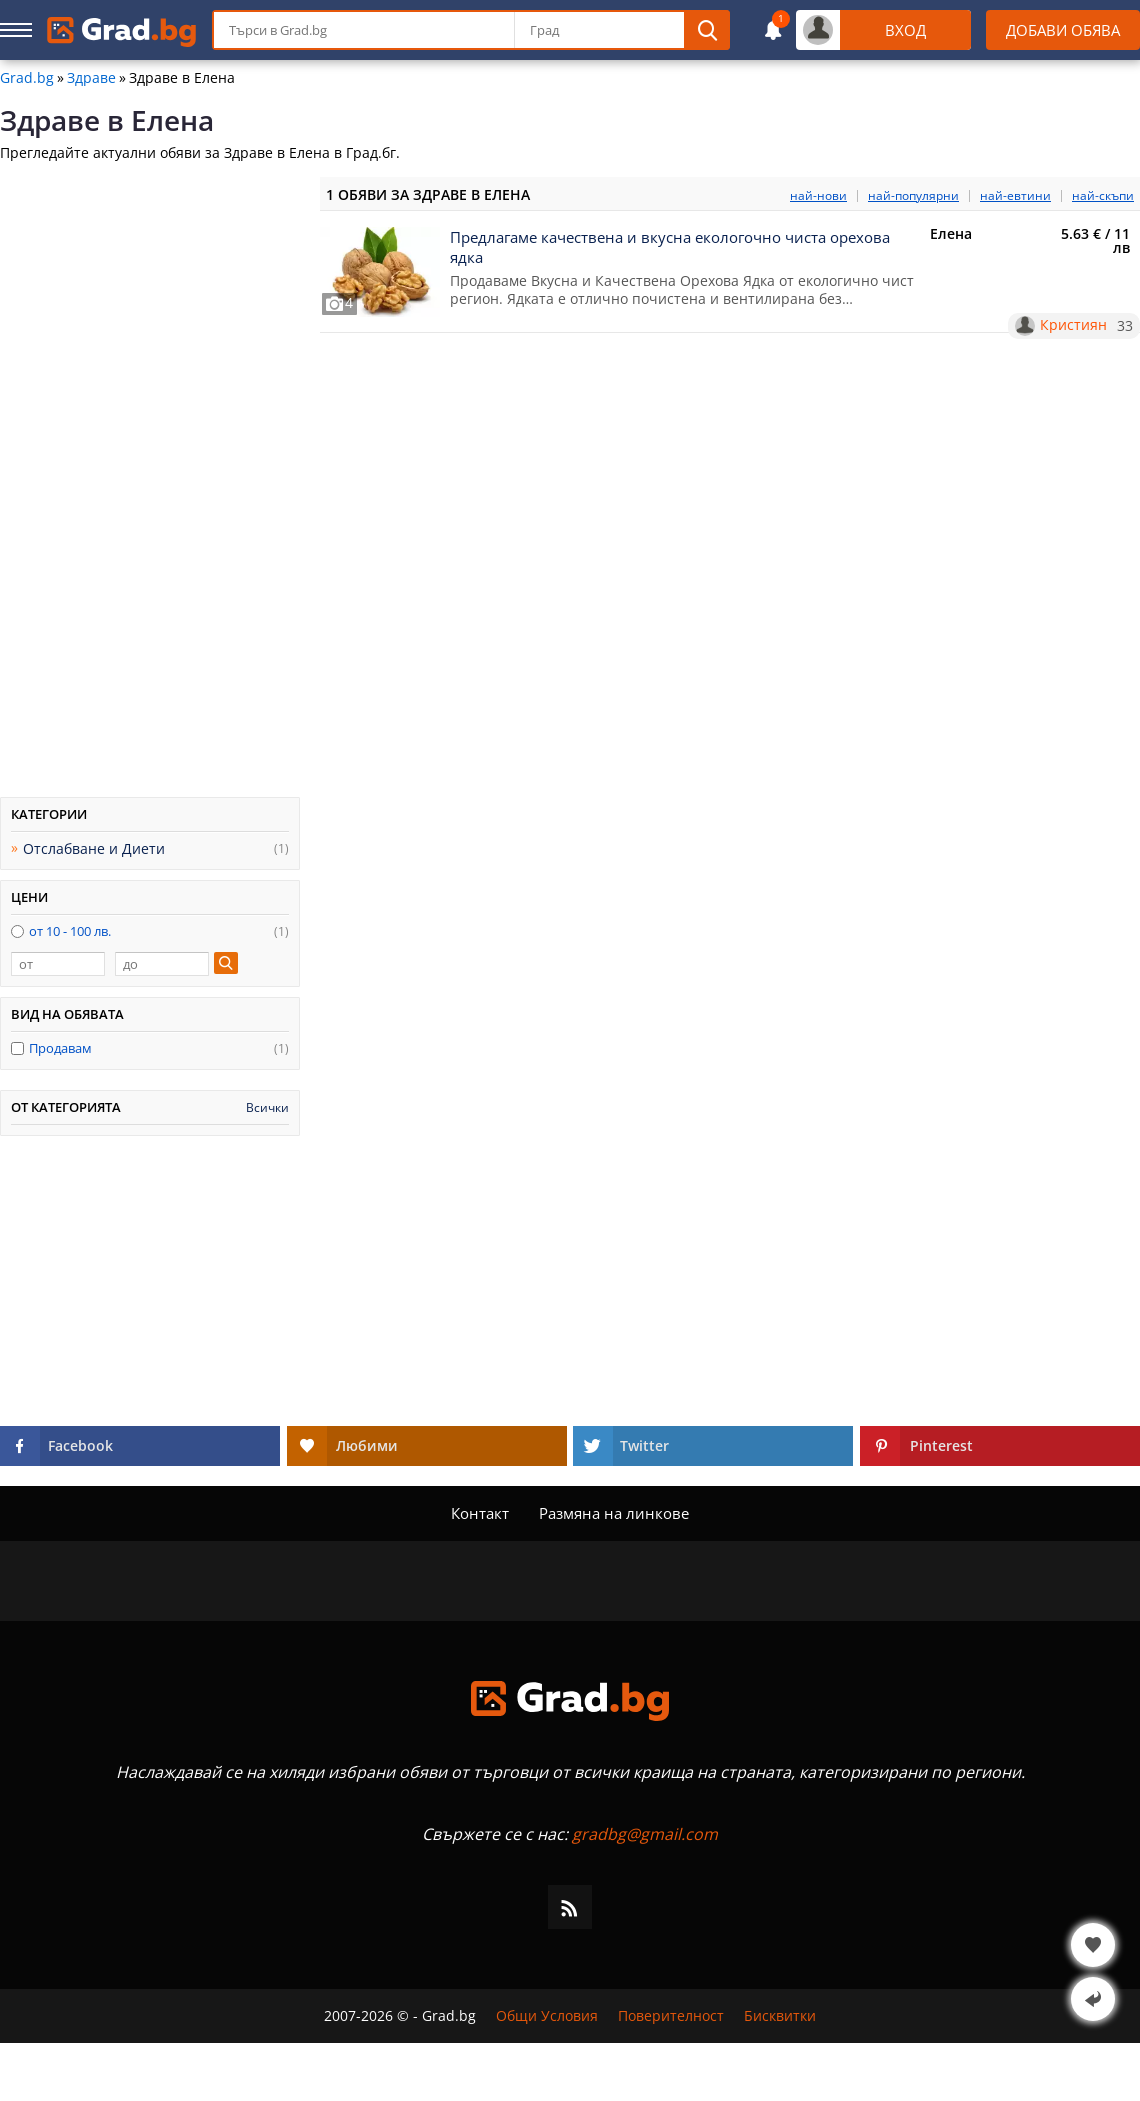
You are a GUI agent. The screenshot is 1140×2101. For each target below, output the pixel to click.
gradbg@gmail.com (645, 1834)
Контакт (480, 1513)
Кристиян (1073, 325)
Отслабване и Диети (94, 848)
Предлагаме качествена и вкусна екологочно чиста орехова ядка (670, 247)
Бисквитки (780, 2016)
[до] (162, 964)
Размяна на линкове (614, 1513)
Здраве (91, 78)
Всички (267, 1108)
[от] (58, 964)
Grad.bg (27, 78)
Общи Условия (547, 2016)
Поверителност (671, 2016)
